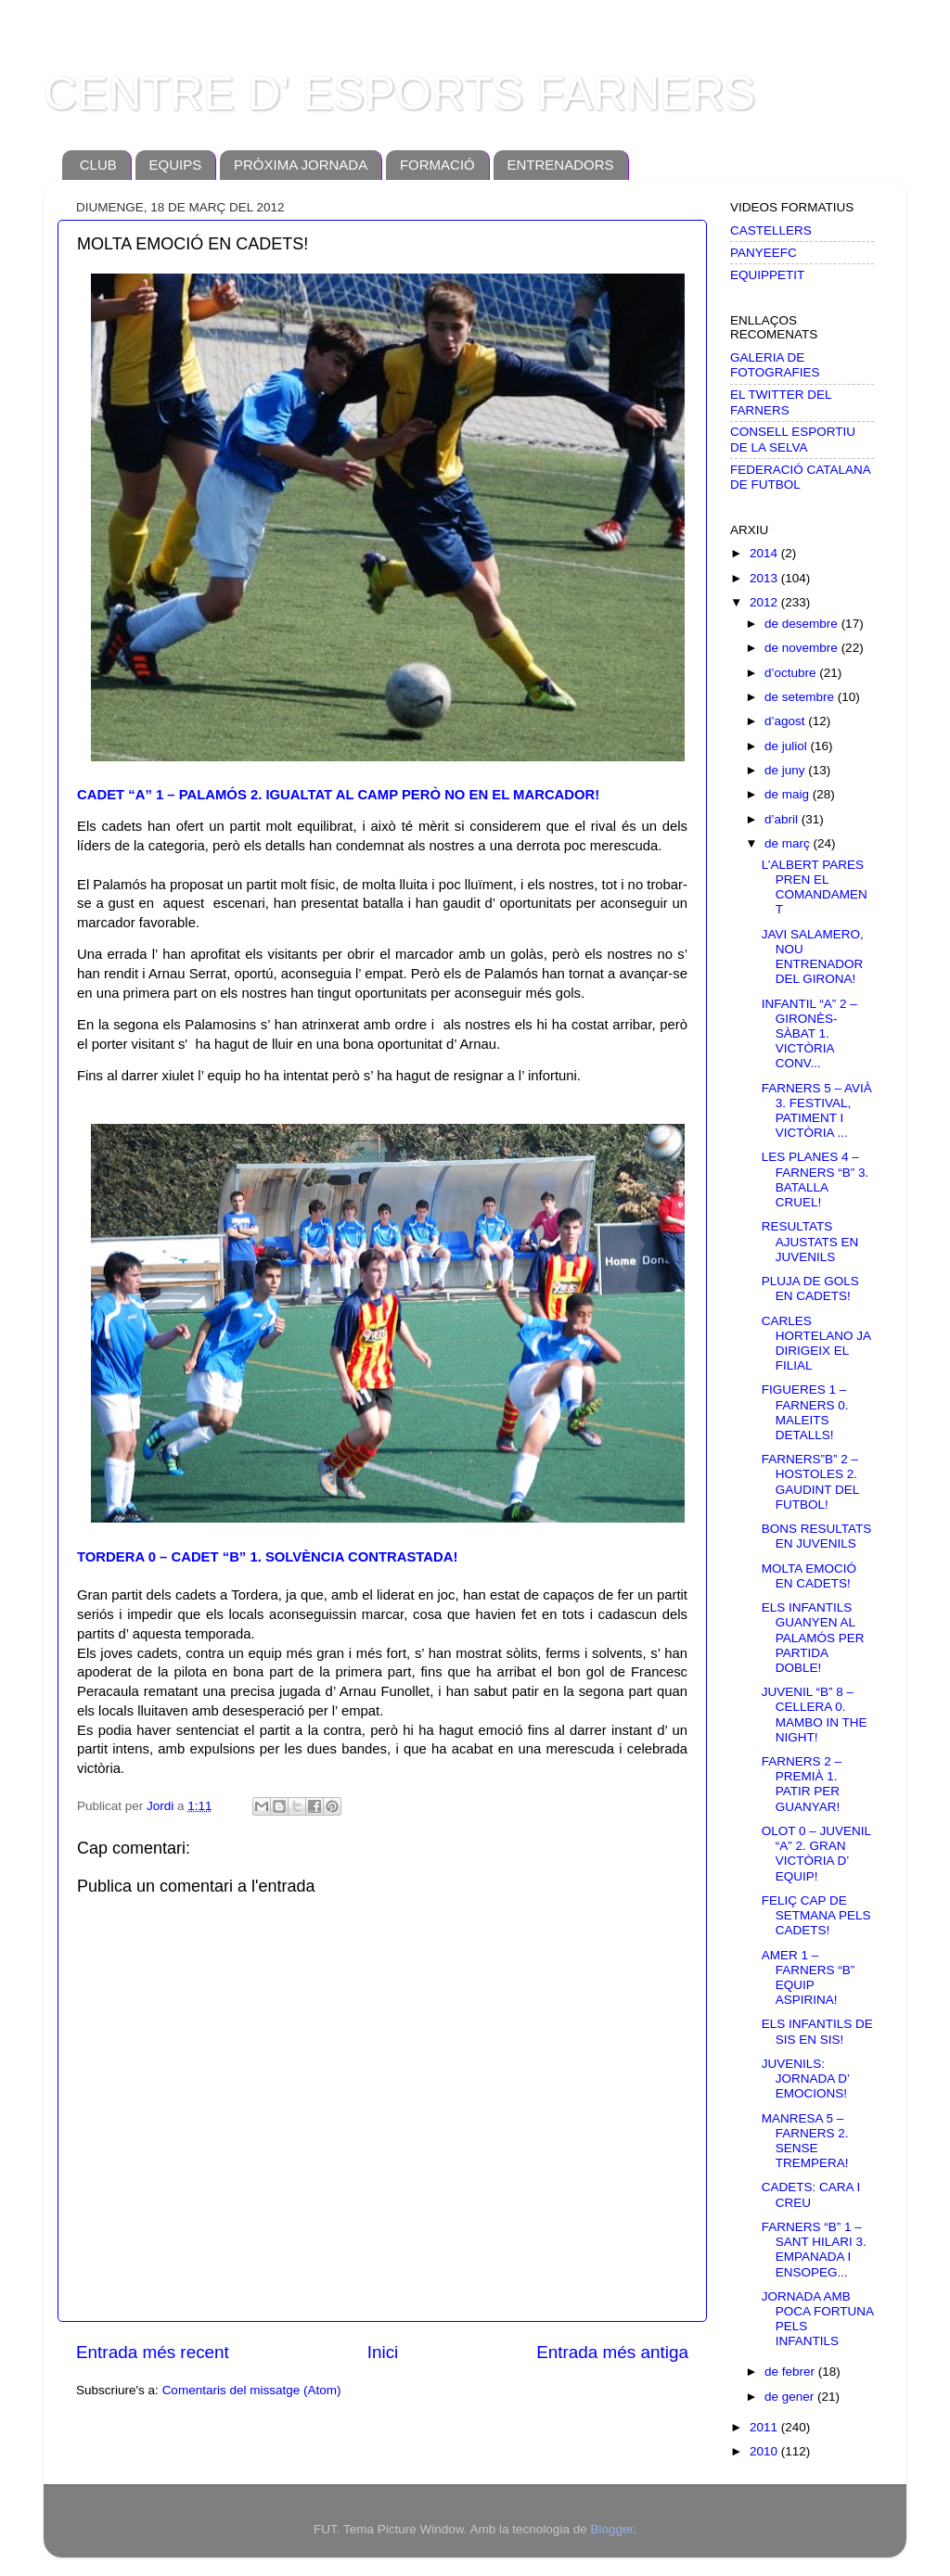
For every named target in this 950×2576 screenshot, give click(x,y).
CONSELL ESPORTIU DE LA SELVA (792, 439)
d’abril (783, 819)
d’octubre (791, 673)
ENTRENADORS (560, 164)
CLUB (98, 164)
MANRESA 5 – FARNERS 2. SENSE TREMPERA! (805, 2141)
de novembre (802, 648)
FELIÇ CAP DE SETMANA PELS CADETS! (816, 1915)
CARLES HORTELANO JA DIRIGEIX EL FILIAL (816, 1343)
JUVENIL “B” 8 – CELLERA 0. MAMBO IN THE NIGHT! (814, 1714)
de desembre (802, 624)
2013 (765, 578)
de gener (790, 2397)
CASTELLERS (771, 230)
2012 (765, 602)
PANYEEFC (763, 253)
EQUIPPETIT (767, 275)
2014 (765, 553)
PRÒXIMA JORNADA (300, 164)
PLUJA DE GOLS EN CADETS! (810, 1288)
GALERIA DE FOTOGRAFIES (775, 365)
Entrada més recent (152, 2352)
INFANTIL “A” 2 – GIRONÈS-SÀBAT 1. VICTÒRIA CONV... (809, 1034)
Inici (383, 2352)
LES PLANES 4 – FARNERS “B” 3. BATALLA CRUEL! (815, 1179)
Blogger (611, 2529)
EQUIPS (175, 164)
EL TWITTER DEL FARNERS (780, 402)
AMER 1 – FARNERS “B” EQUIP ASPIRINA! (808, 1978)
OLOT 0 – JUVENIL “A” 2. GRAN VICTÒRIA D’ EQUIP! (816, 1853)
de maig (788, 794)
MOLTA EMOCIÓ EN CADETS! (809, 1576)
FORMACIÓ (437, 164)
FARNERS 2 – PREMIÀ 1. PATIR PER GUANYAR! (801, 1784)
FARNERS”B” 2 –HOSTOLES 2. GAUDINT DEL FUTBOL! (810, 1481)
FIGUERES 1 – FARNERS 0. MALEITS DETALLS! (805, 1412)
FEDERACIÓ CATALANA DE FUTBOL (800, 477)
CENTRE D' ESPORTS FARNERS (399, 94)
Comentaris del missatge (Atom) (251, 2390)
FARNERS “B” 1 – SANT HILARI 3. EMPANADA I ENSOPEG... (814, 2249)
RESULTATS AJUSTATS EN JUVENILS (810, 1241)
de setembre (801, 697)
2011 (765, 2427)
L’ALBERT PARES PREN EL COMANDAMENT (814, 887)
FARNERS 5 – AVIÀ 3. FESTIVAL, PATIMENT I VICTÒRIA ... (817, 1111)
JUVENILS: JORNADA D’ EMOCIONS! (806, 2078)
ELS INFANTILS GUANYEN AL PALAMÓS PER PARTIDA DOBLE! (813, 1637)
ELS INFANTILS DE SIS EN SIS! (817, 2031)
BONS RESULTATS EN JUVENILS (817, 1536)
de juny (786, 770)
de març (789, 843)
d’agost (786, 721)
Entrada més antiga (612, 2352)
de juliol (787, 746)
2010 (765, 2451)
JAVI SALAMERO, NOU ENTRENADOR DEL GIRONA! (813, 957)
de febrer (791, 2371)
